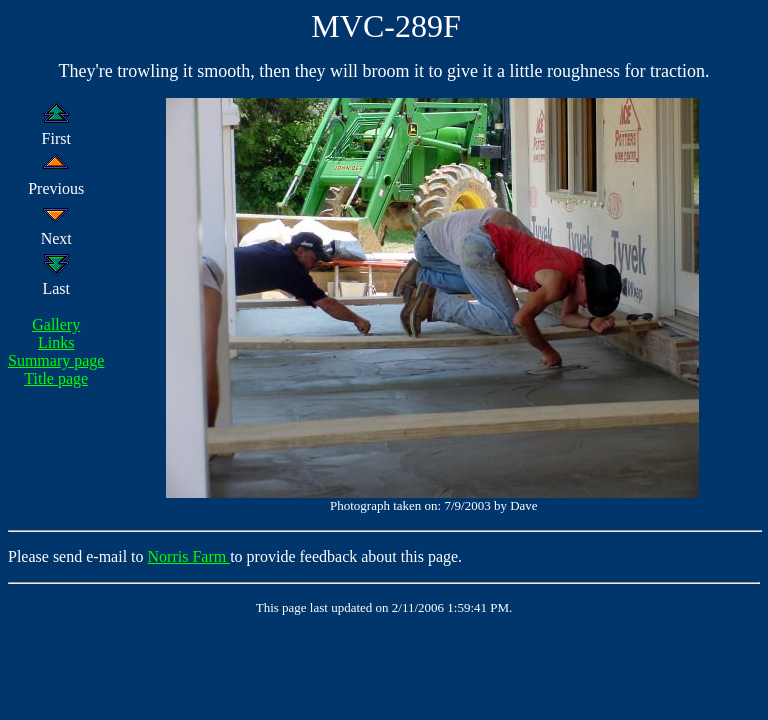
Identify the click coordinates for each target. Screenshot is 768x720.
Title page (56, 378)
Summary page (56, 360)
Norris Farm (189, 556)
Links (56, 342)
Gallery (56, 324)
